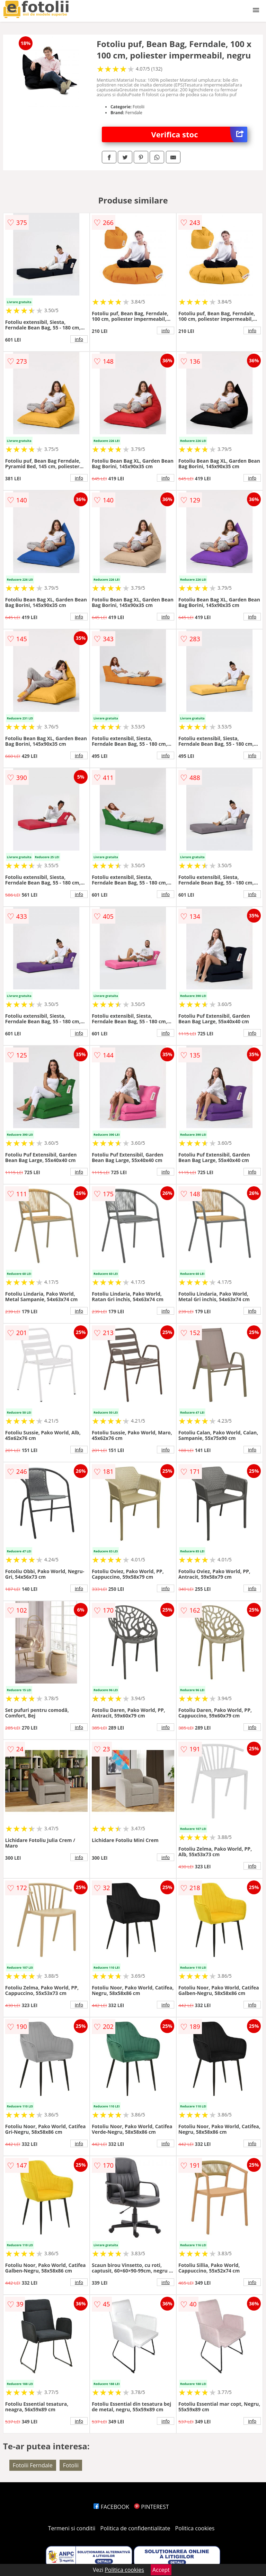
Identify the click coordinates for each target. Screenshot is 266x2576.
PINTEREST (151, 2507)
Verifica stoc (199, 134)
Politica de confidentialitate (135, 2528)
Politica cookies (195, 2528)
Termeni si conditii (72, 2528)
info (79, 339)
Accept (161, 2570)
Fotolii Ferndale (33, 2465)
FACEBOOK (111, 2507)
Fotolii (71, 2465)
